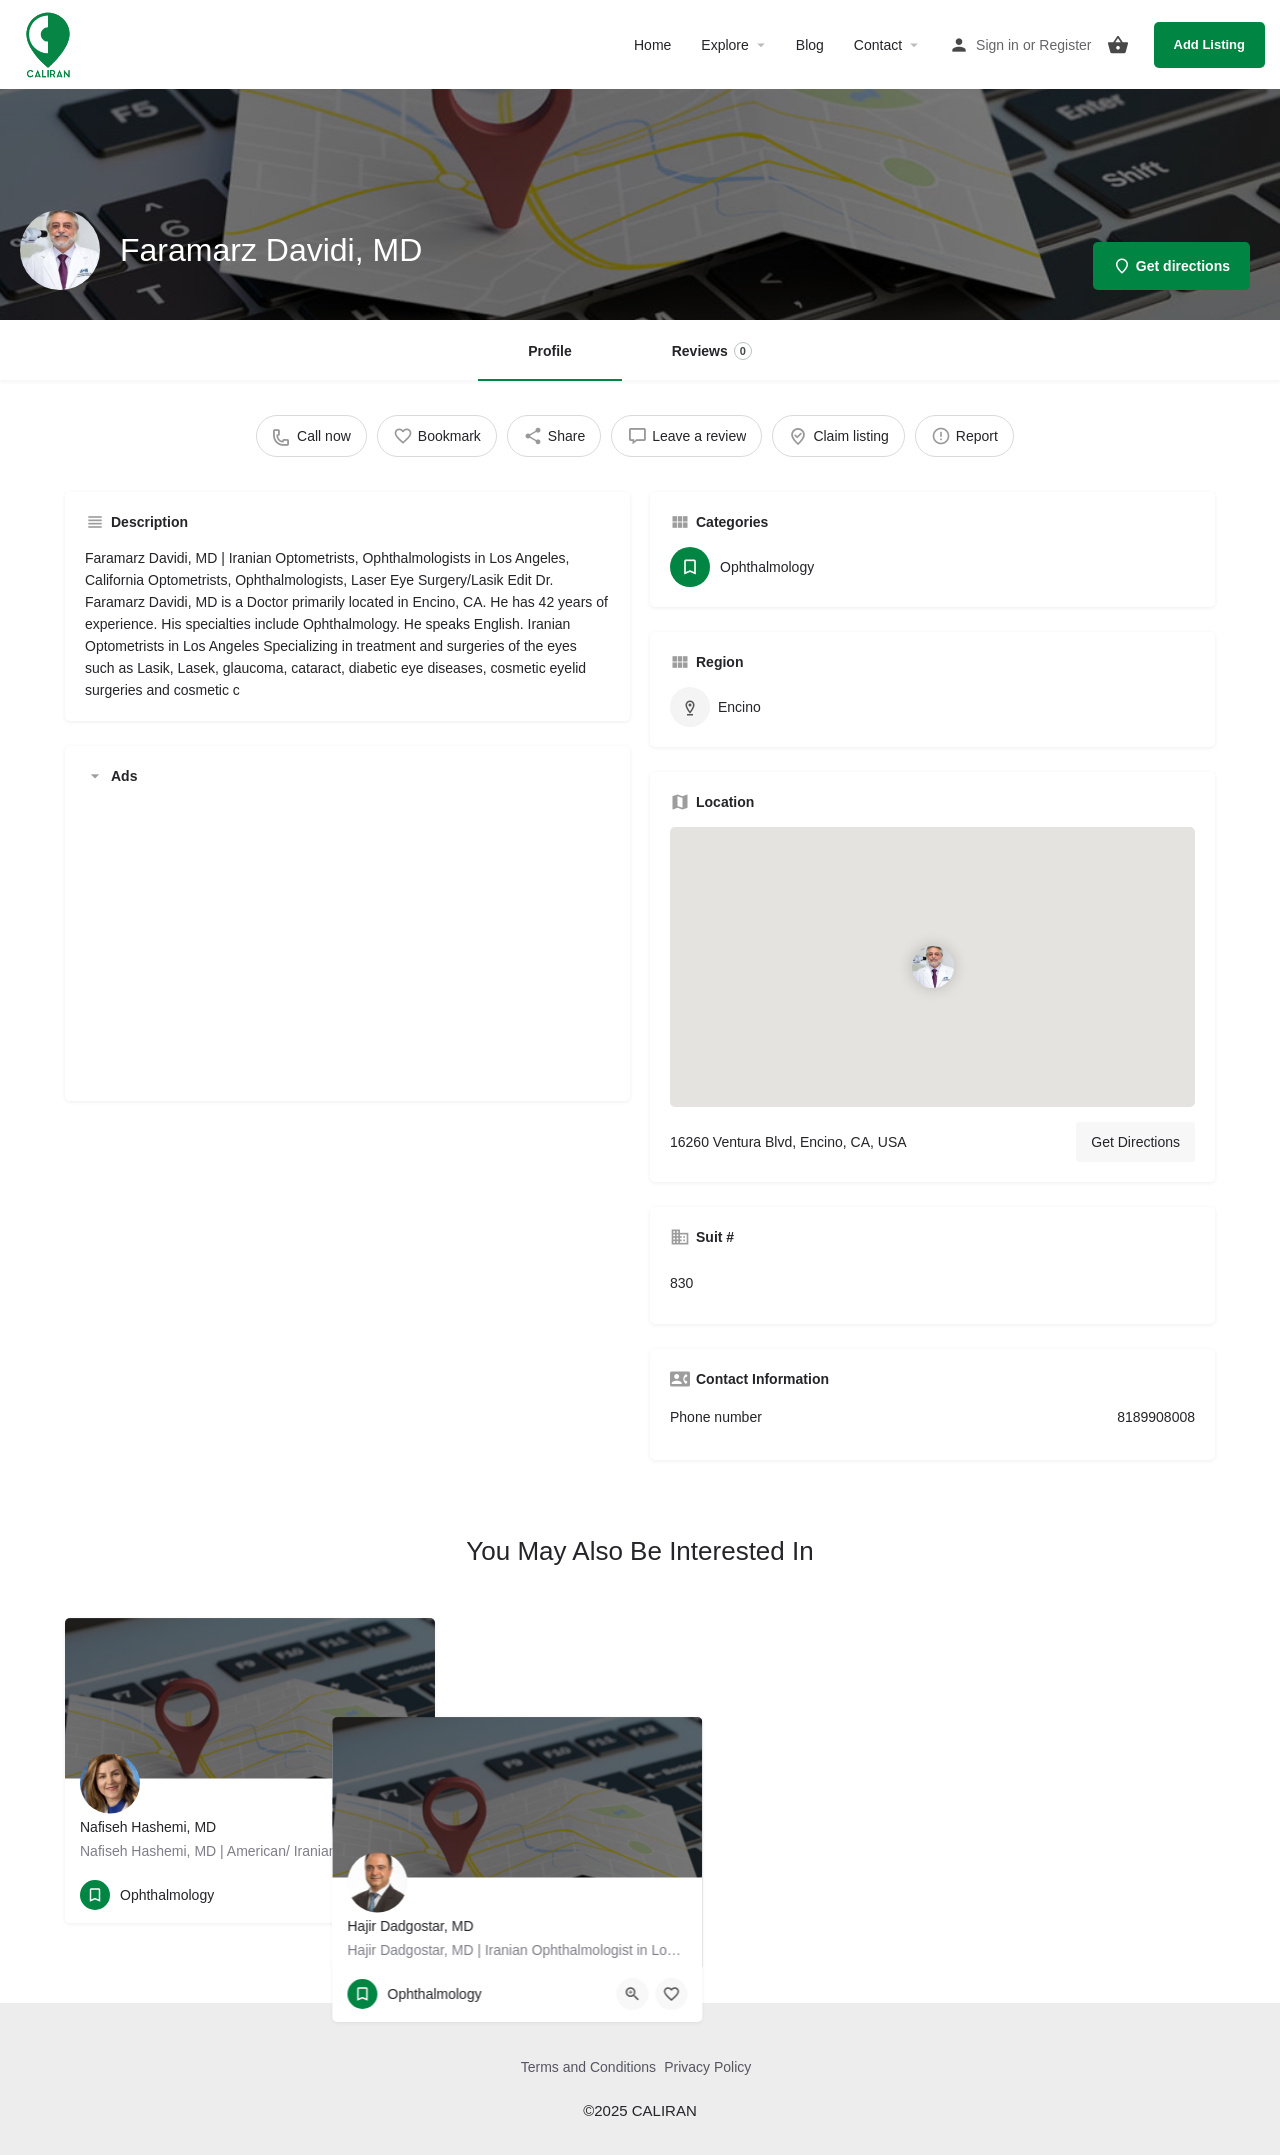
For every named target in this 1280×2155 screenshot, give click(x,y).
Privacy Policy (707, 2067)
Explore (724, 45)
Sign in (997, 45)
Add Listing (1210, 44)
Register (1065, 45)
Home (652, 45)
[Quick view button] (365, 1895)
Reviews (712, 351)
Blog (810, 45)
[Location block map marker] (932, 967)
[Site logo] (50, 43)
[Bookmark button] (404, 1895)
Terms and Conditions (588, 2067)
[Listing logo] (60, 250)
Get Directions (1135, 1142)
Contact (878, 45)
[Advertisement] (347, 941)
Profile (550, 351)
